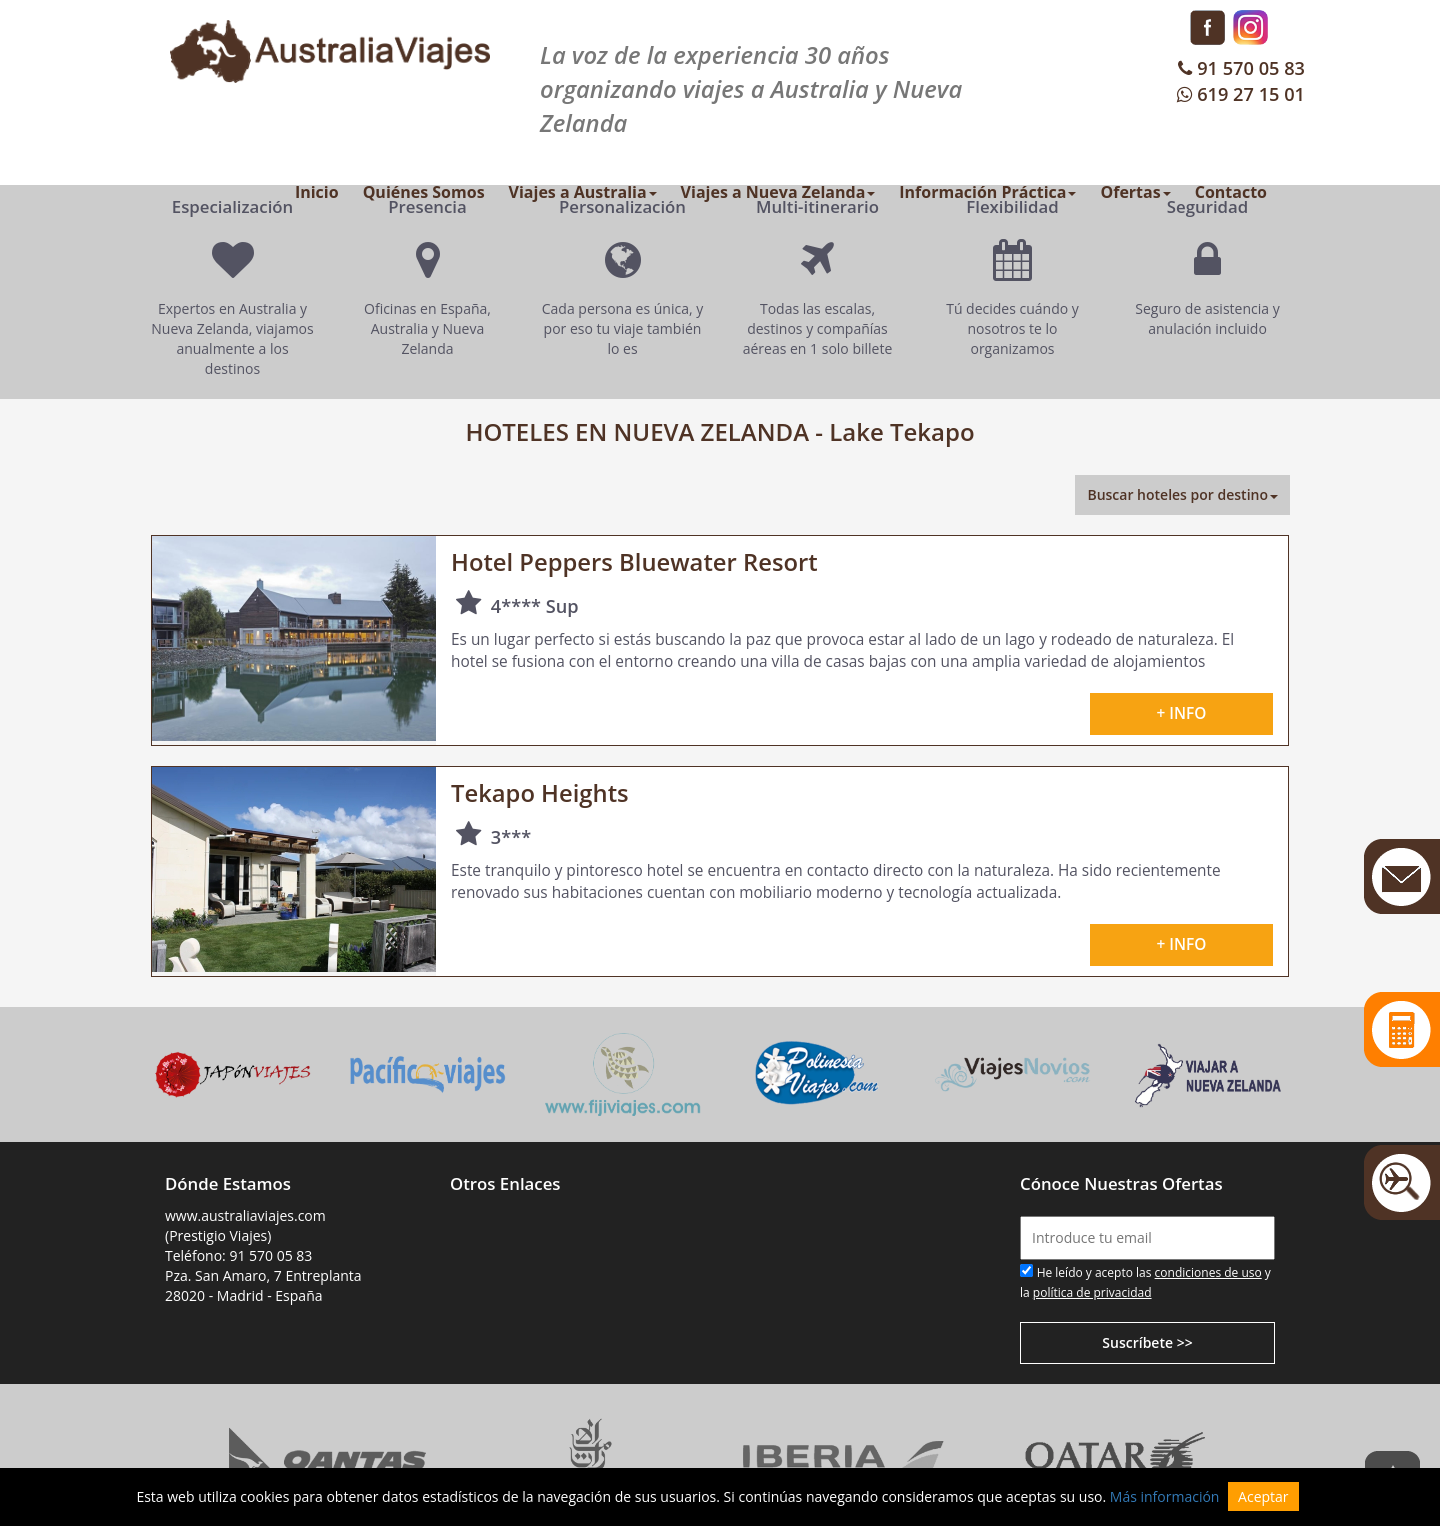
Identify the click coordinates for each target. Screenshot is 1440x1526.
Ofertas (1135, 192)
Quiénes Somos (424, 192)
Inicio (317, 192)
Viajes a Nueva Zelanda (778, 192)
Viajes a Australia (583, 192)
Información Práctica (987, 192)
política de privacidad (1092, 1292)
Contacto (1231, 192)
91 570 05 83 (1239, 68)
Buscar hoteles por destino (1182, 494)
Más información (1165, 1496)
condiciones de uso (1208, 1272)
